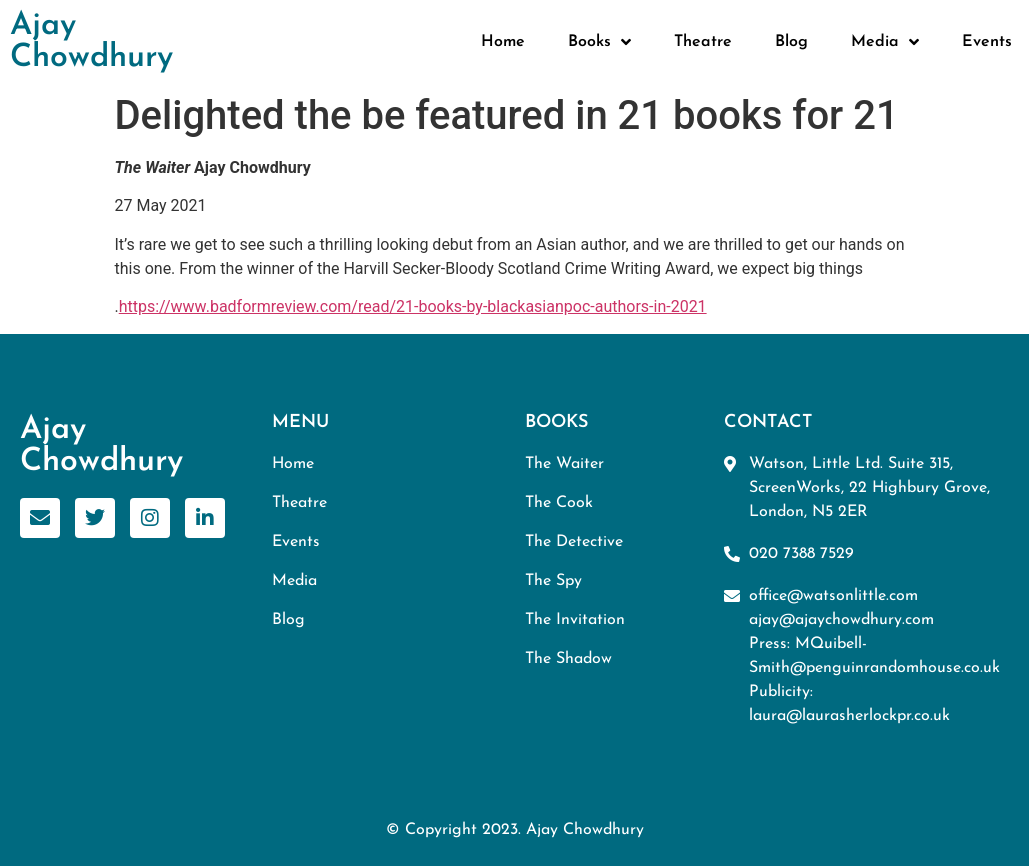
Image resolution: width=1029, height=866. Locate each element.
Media (885, 42)
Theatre (703, 42)
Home (503, 42)
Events (987, 42)
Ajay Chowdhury (91, 42)
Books (599, 42)
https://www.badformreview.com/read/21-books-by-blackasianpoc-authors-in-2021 (413, 306)
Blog (791, 42)
